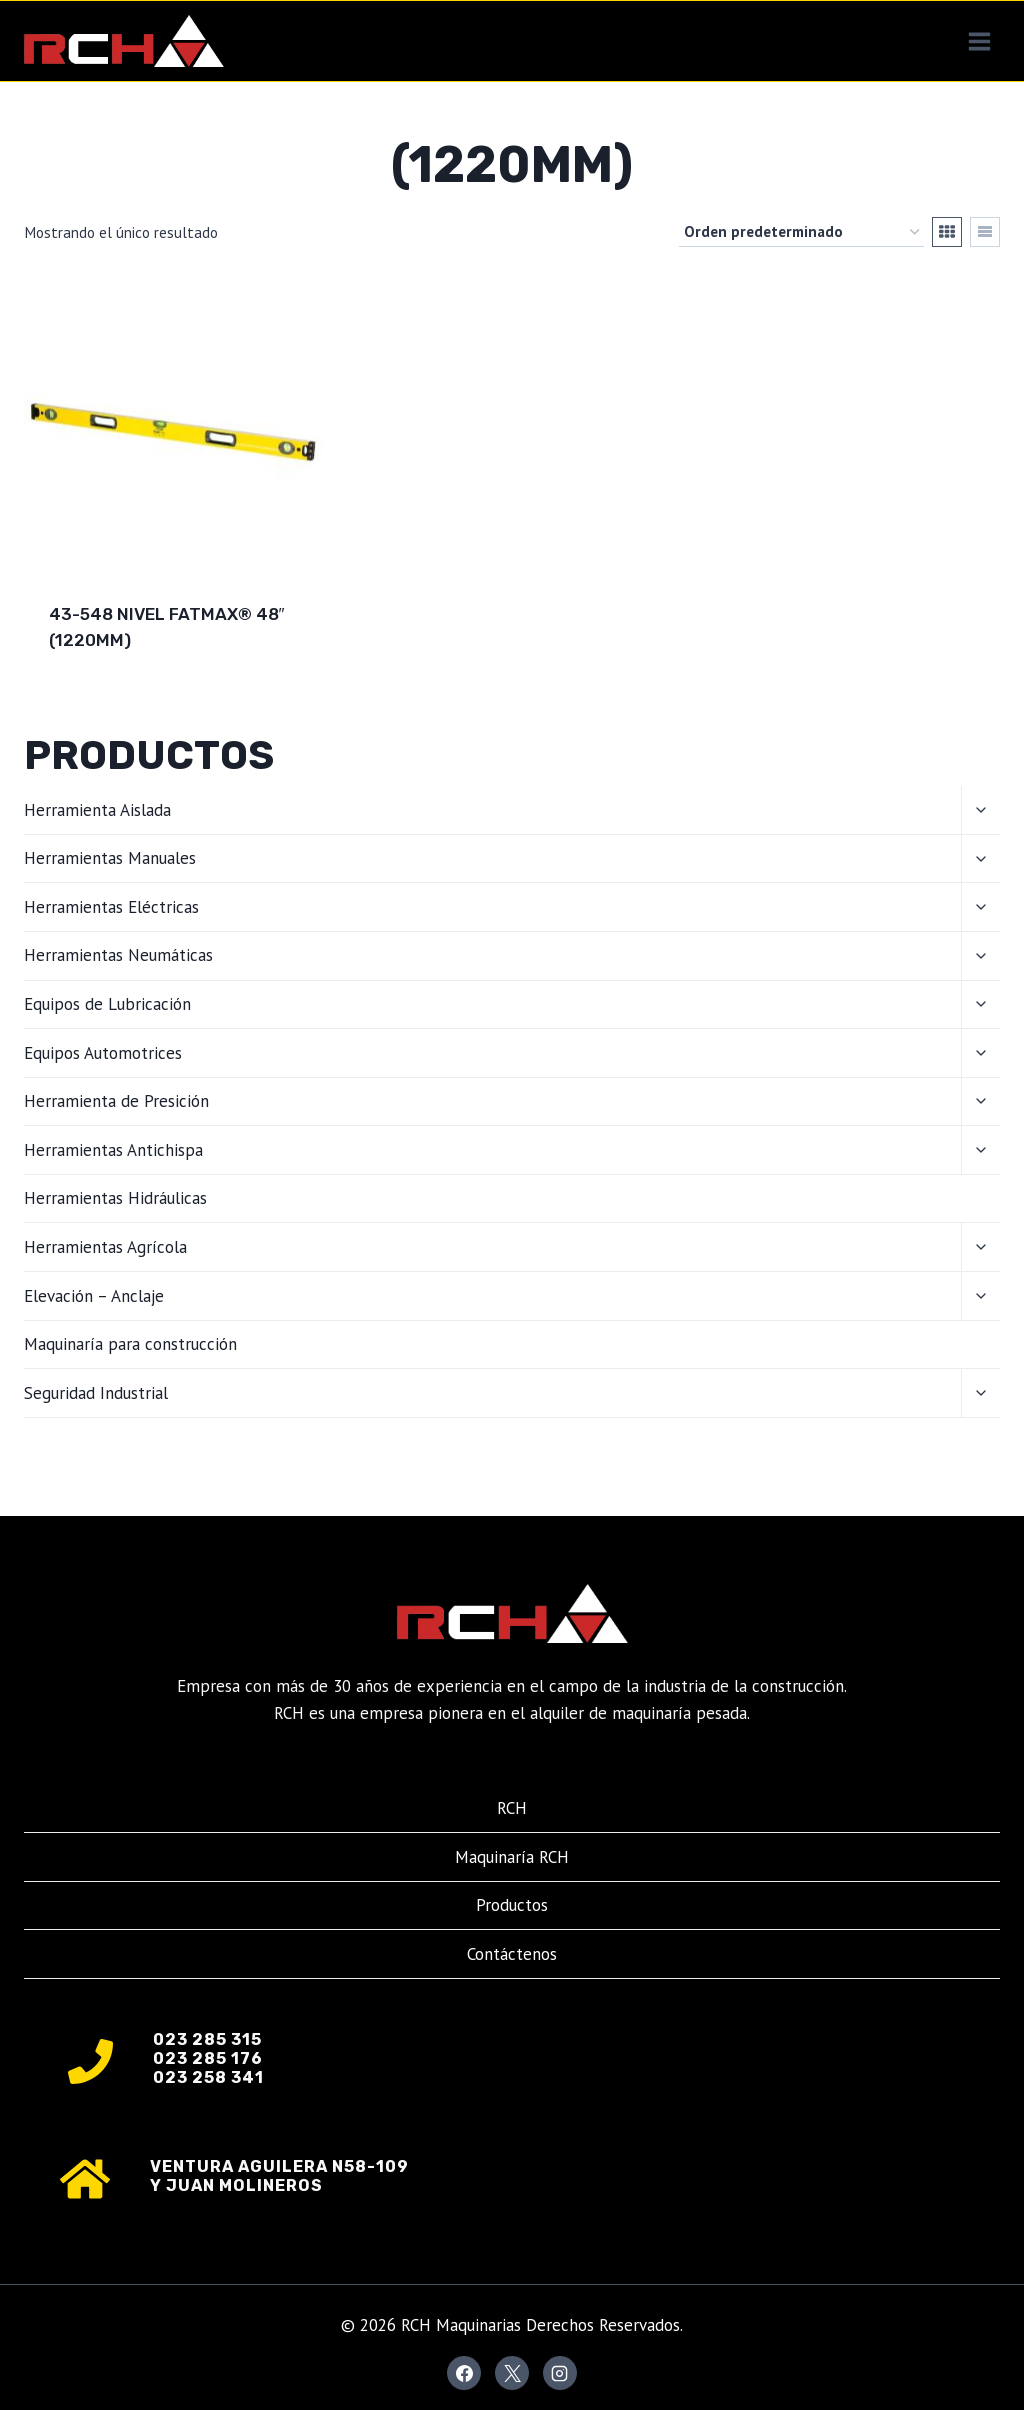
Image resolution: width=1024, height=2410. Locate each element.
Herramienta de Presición (116, 1101)
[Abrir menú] (979, 41)
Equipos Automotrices (103, 1053)
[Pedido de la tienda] (801, 232)
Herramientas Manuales (110, 858)
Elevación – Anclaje (94, 1296)
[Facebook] (464, 2373)
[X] (512, 2373)
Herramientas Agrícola (105, 1247)
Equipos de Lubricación (107, 1004)
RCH (512, 1808)
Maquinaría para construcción (130, 1344)
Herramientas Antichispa (113, 1150)
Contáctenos (512, 1954)
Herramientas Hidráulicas (115, 1198)
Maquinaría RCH (512, 1857)
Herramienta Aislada (97, 810)
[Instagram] (560, 2373)
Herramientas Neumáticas (118, 955)
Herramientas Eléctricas (111, 907)
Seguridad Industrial (96, 1393)
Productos (512, 1905)
